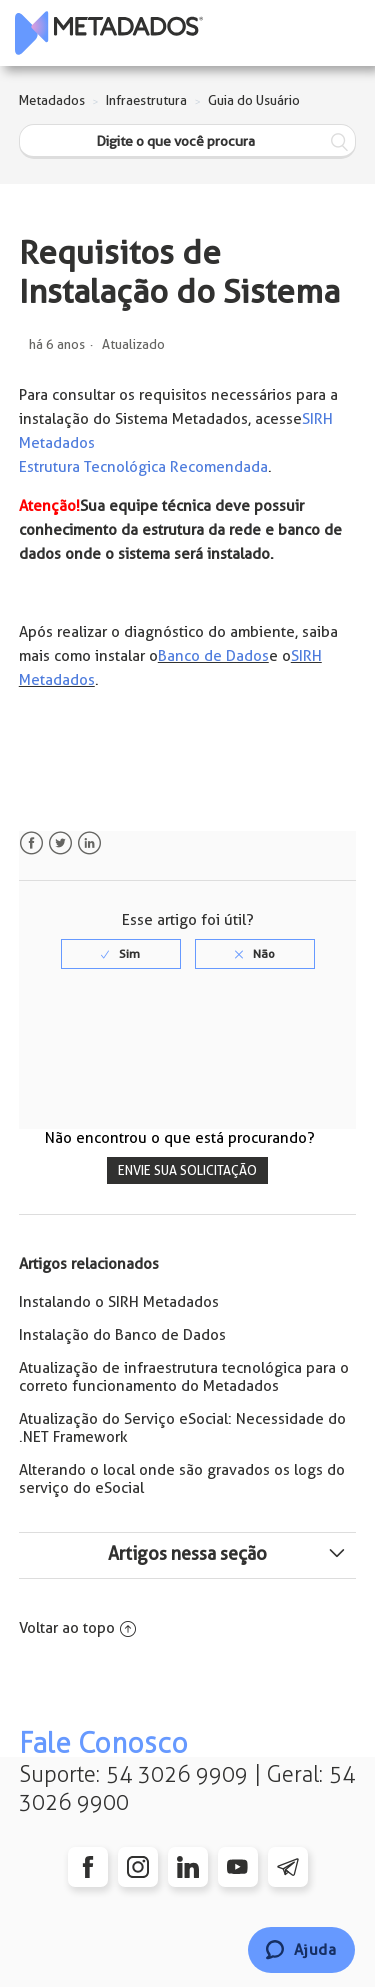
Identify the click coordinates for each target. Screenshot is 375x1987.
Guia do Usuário (254, 100)
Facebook (31, 843)
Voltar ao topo (77, 1628)
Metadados (52, 100)
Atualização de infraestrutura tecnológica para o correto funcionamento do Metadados (184, 1377)
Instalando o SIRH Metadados (119, 1302)
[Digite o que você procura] (188, 141)
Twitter (60, 843)
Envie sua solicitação (187, 1170)
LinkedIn (89, 843)
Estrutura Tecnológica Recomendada (143, 467)
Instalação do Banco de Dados (122, 1335)
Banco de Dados (213, 656)
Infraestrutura (146, 100)
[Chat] (301, 1950)
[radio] (121, 954)
